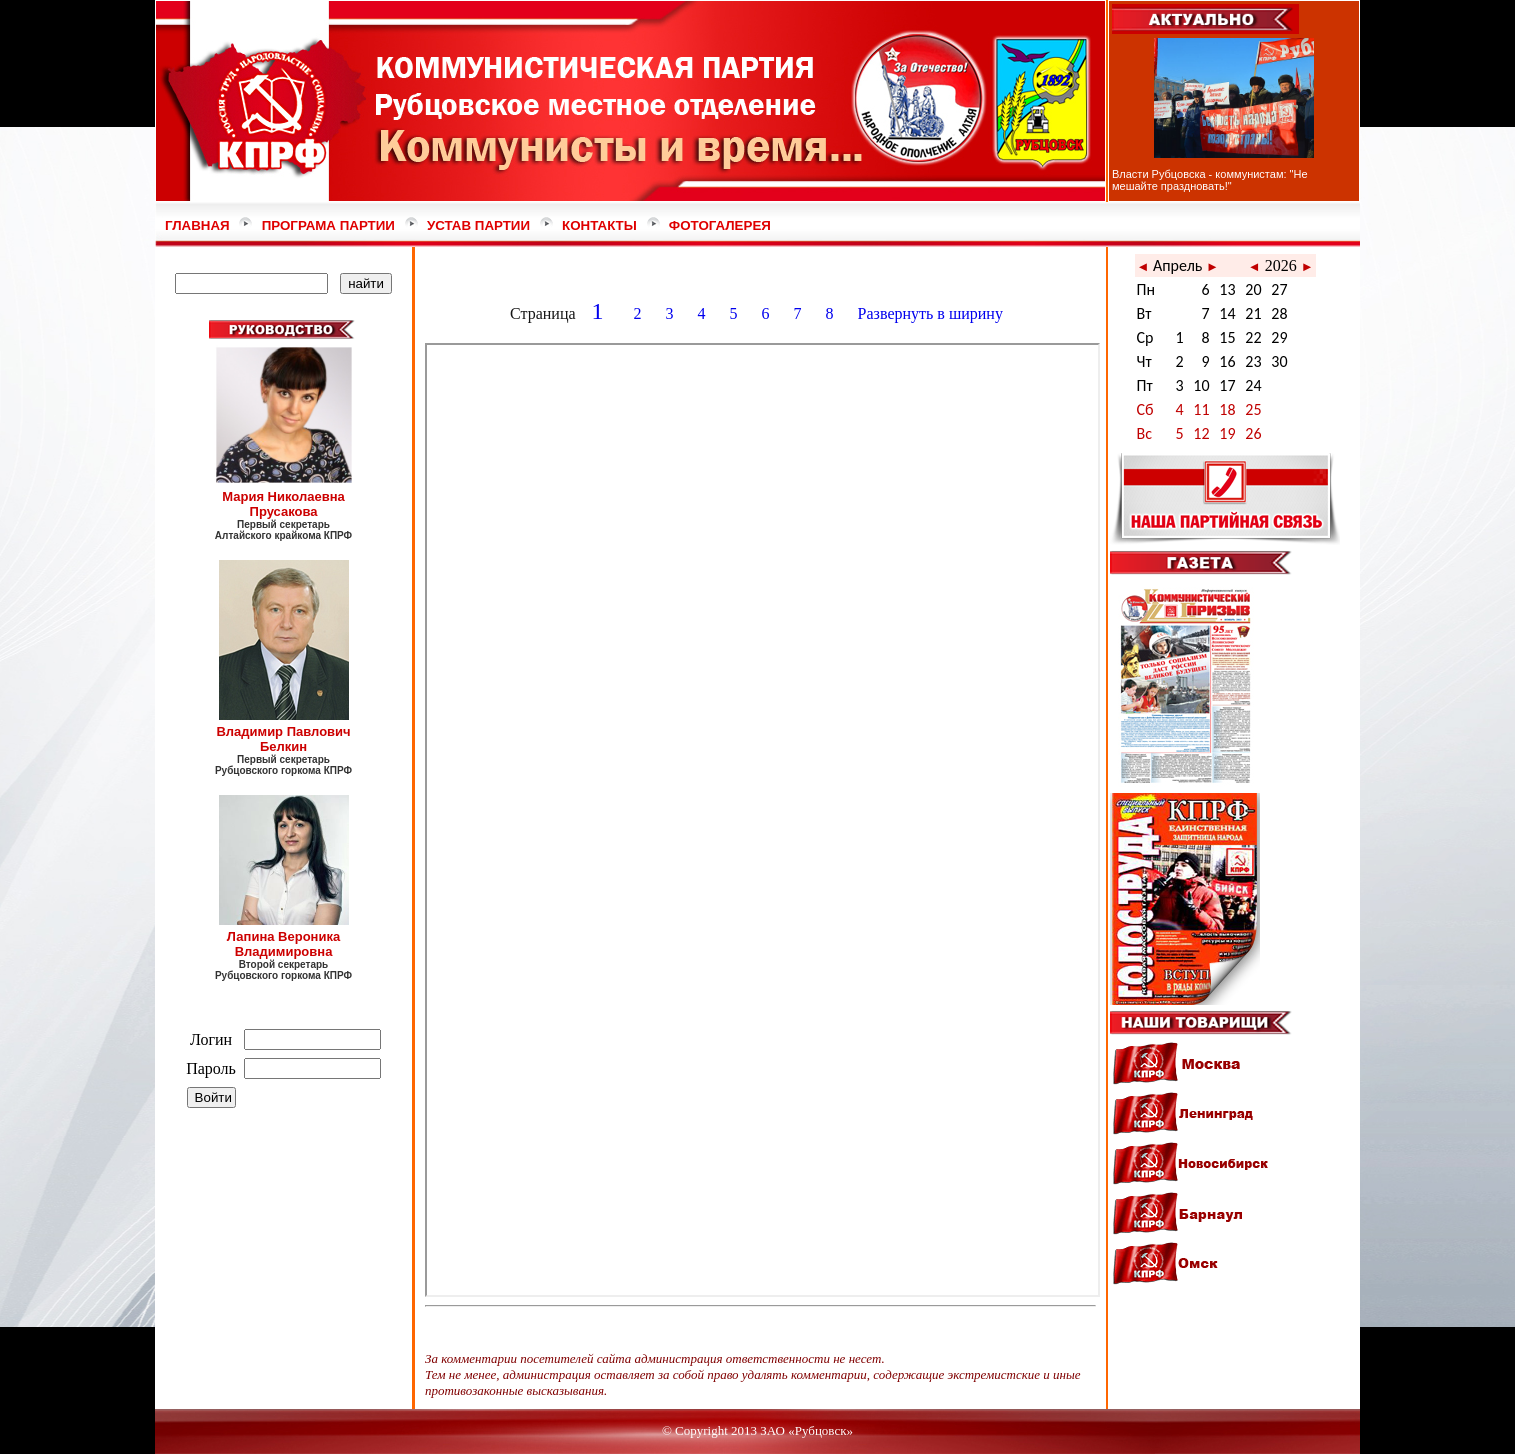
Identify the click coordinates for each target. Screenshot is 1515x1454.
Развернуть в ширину (932, 313)
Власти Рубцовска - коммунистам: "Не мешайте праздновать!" (1210, 180)
